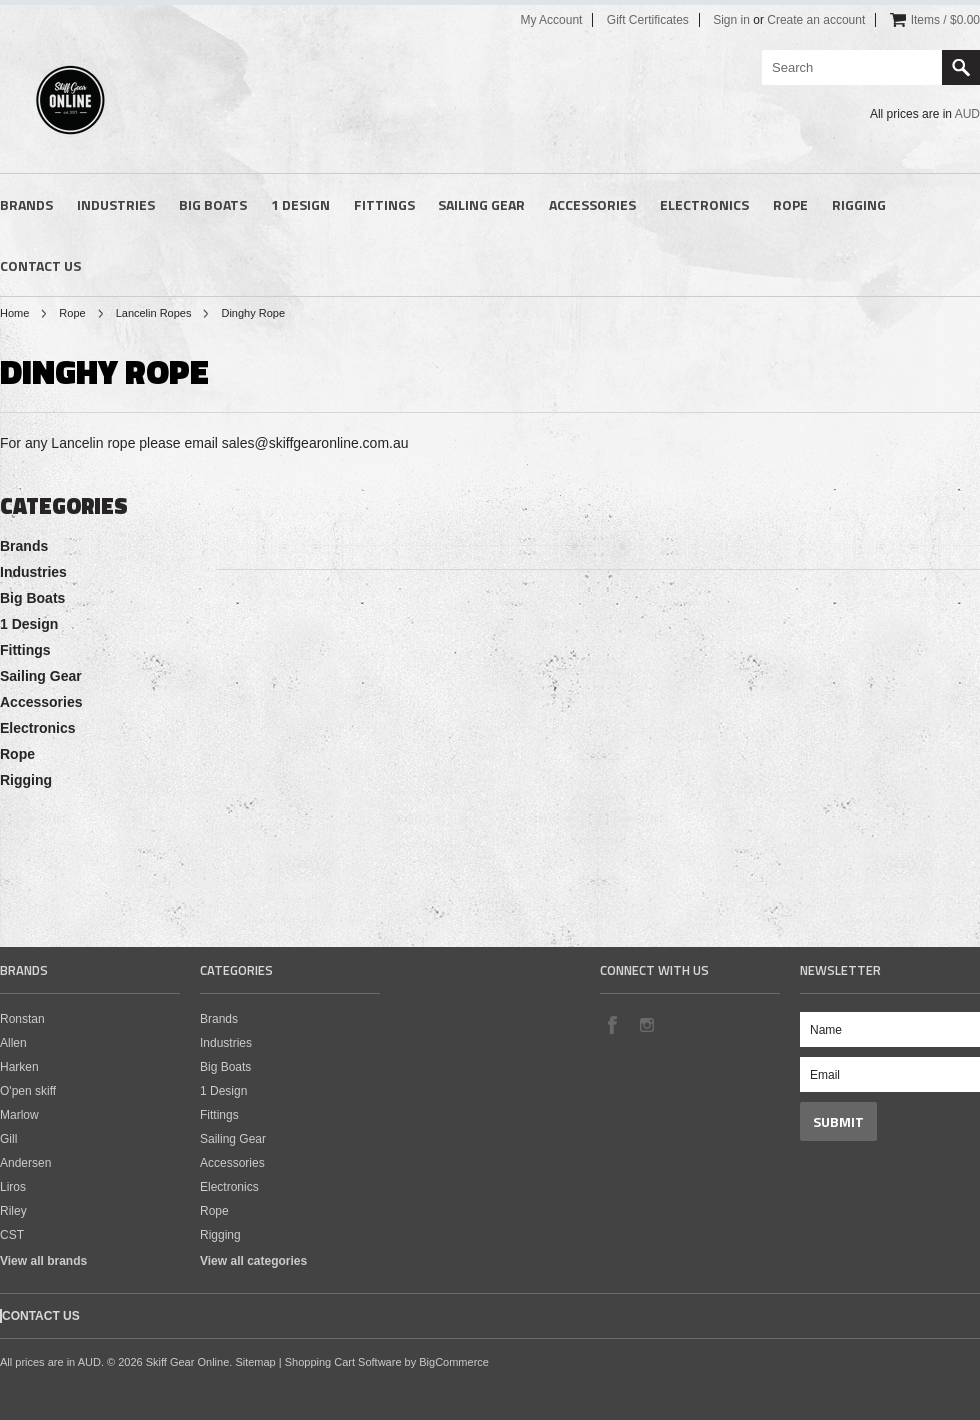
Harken (19, 1067)
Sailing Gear (481, 204)
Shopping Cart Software (343, 1362)
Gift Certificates (648, 20)
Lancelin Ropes (154, 313)
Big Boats (213, 204)
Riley (13, 1211)
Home (14, 313)
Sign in (731, 20)
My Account (551, 20)
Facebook (612, 1024)
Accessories (592, 204)
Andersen (25, 1163)
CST (12, 1235)
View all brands (43, 1261)
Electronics (704, 204)
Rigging (859, 204)
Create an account (816, 20)
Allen (13, 1043)
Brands (26, 204)
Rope (790, 204)
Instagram (646, 1024)
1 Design (300, 204)
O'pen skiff (28, 1091)
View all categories (253, 1261)
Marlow (19, 1115)
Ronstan (22, 1019)
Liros (13, 1187)
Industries (116, 204)
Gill (8, 1139)
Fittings (384, 204)
